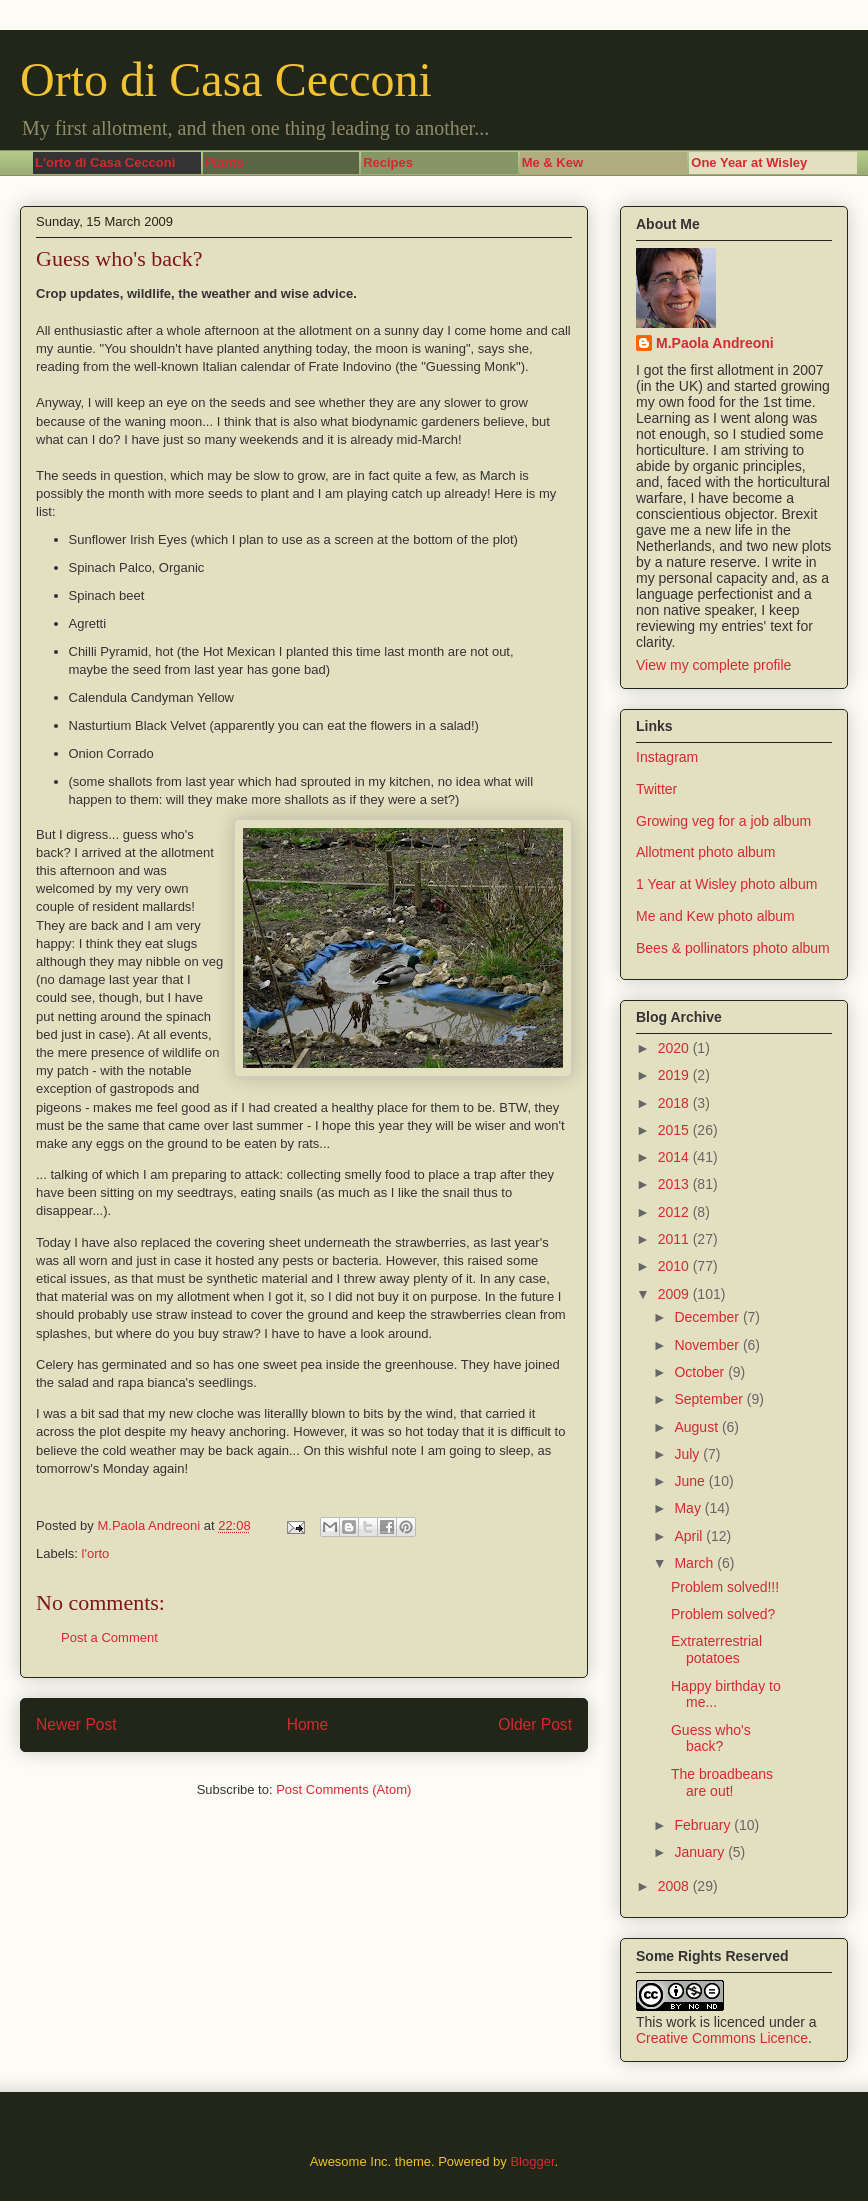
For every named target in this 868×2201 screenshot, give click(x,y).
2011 (675, 1239)
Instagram (667, 757)
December (708, 1317)
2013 (675, 1184)
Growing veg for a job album (723, 821)
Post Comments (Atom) (343, 1789)
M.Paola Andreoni (715, 343)
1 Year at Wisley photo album (726, 884)
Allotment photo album (705, 852)
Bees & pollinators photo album (733, 948)
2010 (675, 1266)
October (701, 1372)
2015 (675, 1130)
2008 (675, 1886)
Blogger (532, 2161)
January (701, 1852)
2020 (675, 1048)
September (710, 1399)
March (695, 1563)
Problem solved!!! (725, 1587)
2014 (675, 1157)
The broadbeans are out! (722, 1782)
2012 (675, 1212)
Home (308, 1724)
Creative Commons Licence (722, 2038)
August (697, 1427)
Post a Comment (109, 1637)
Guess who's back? (711, 1738)
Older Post (535, 1724)
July (688, 1454)
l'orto (96, 1553)
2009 (675, 1294)
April (690, 1536)
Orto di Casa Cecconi (226, 79)
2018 (675, 1103)
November (708, 1345)
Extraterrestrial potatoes (716, 1649)
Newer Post (76, 1724)
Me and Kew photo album (715, 916)
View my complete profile (713, 665)
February (704, 1825)
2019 (675, 1075)
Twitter (656, 789)
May (689, 1508)
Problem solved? (723, 1614)
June (691, 1481)
